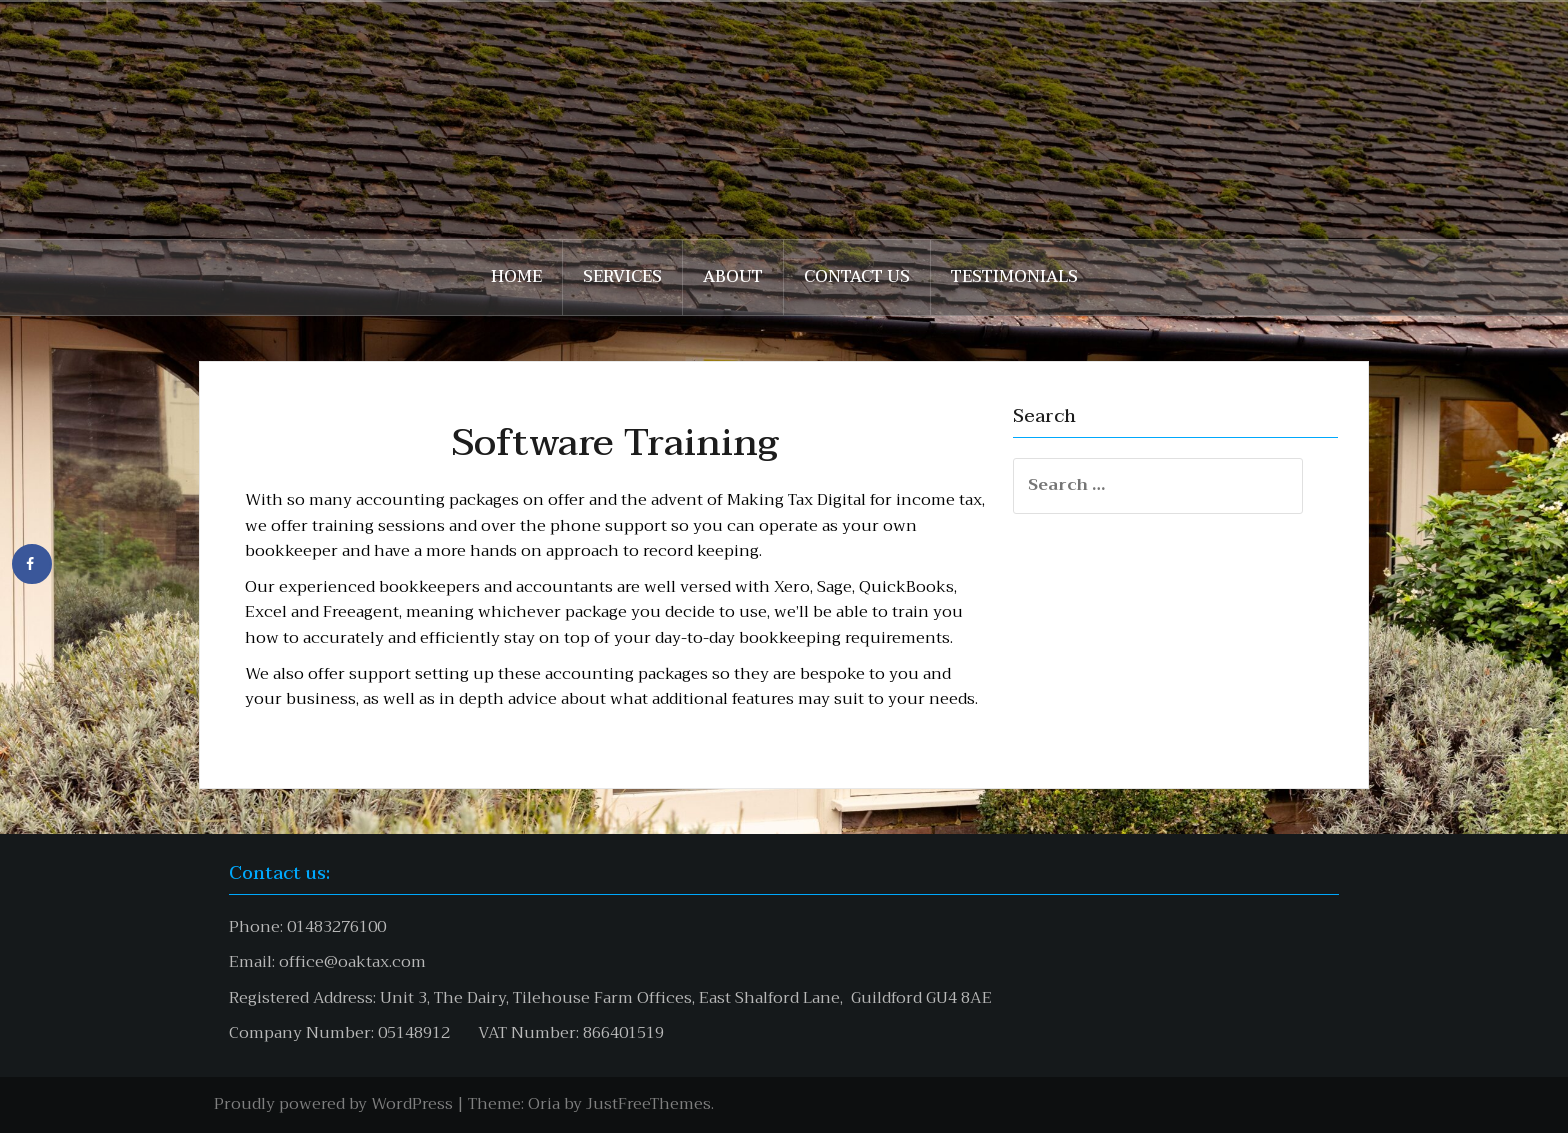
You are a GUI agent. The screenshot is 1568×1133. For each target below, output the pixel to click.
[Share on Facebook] (32, 564)
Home (516, 277)
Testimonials (1014, 277)
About (733, 277)
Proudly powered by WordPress (333, 1104)
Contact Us (857, 277)
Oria (544, 1104)
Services (622, 277)
